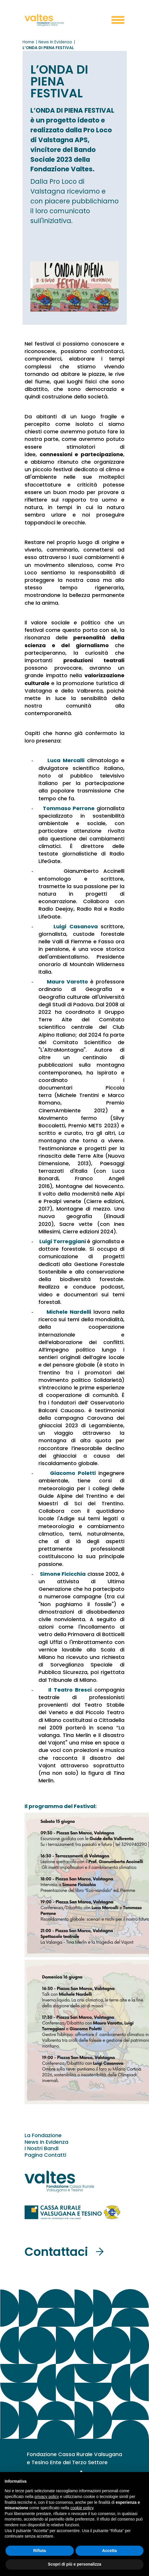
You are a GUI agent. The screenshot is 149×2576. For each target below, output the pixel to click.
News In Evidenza (46, 2142)
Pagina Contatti (45, 2155)
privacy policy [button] (47, 2496)
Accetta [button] (109, 2550)
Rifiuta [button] (39, 2550)
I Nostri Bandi (41, 2148)
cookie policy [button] (81, 2508)
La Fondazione (43, 2135)
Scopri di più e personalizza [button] (74, 2564)
